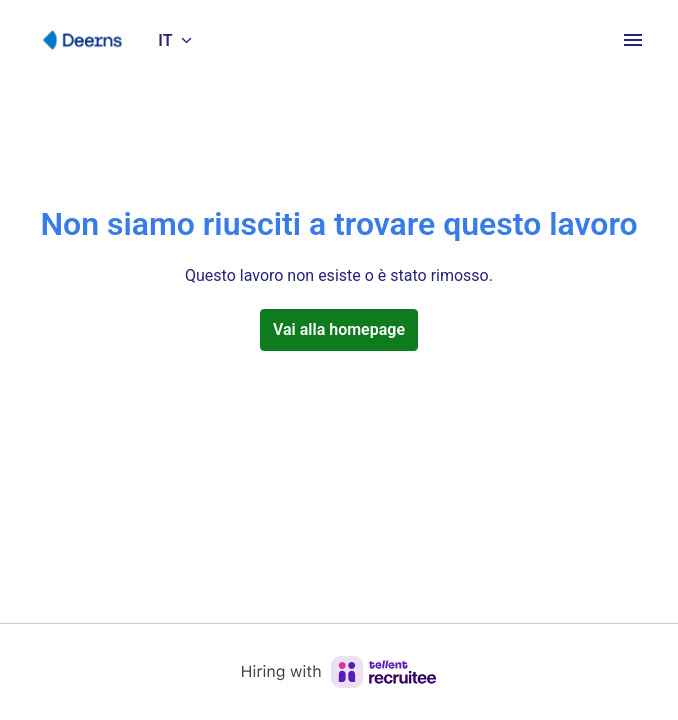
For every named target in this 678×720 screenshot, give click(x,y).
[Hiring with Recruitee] (339, 672)
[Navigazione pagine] (633, 40)
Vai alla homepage (339, 329)
